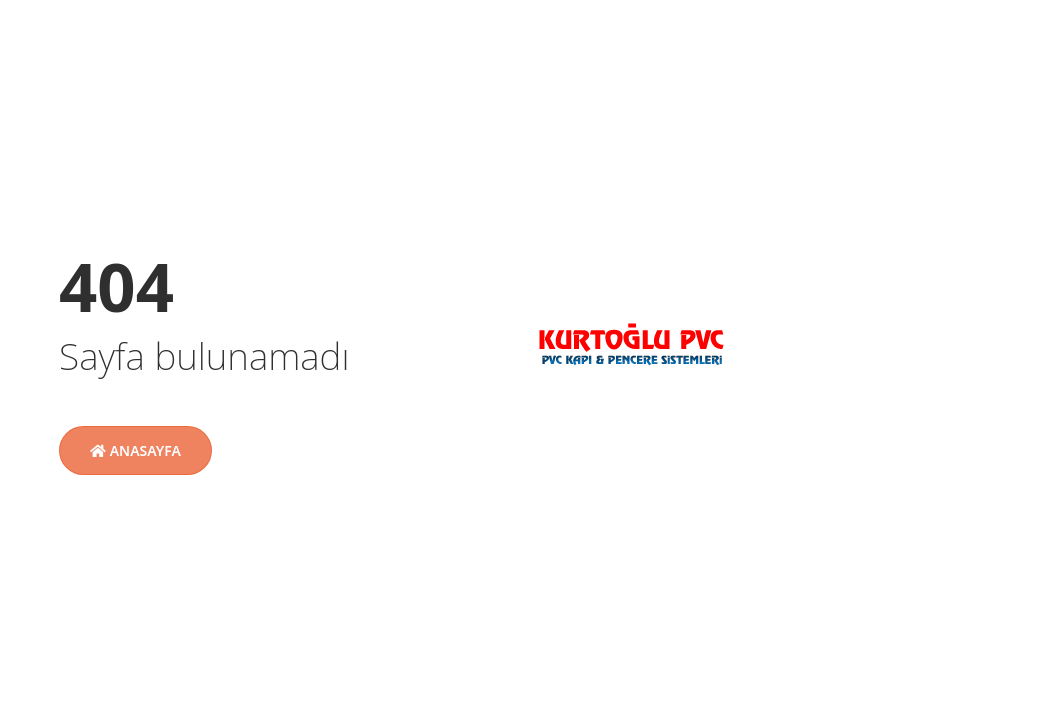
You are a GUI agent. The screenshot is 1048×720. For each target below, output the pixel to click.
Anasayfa (135, 450)
